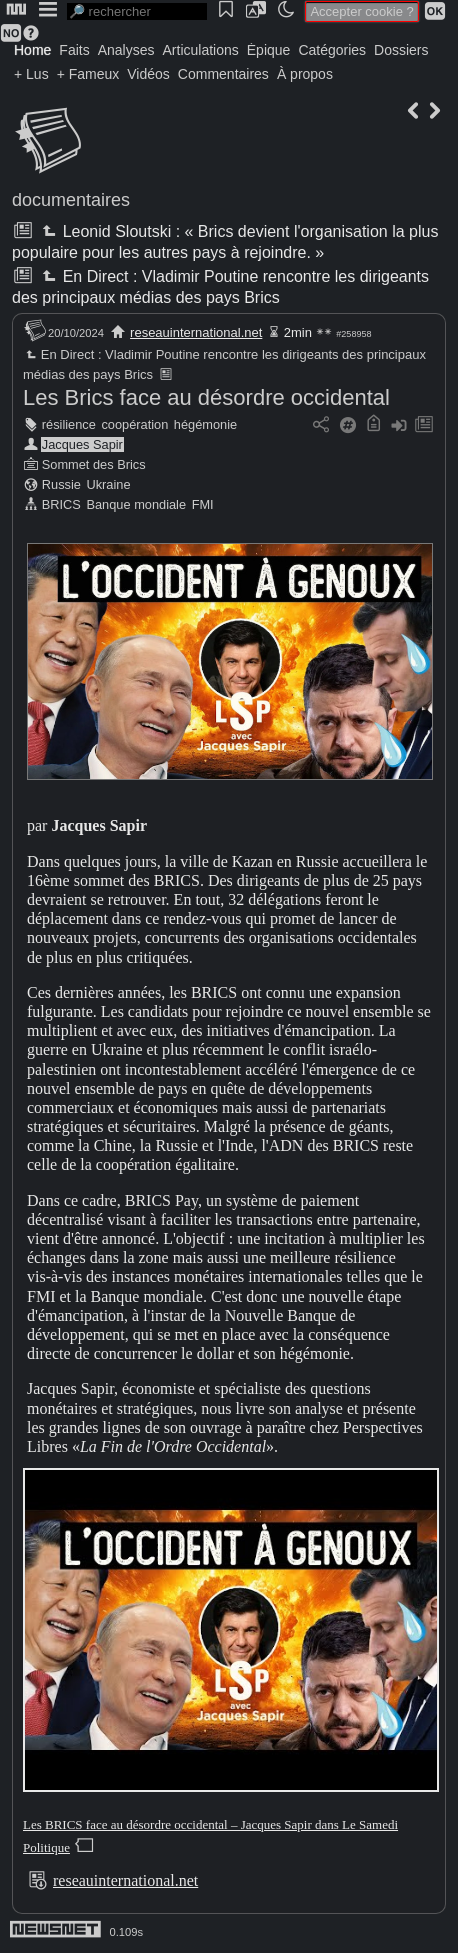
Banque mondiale (136, 504)
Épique (269, 50)
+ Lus (31, 74)
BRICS (61, 504)
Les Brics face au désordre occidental (206, 397)
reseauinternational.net (196, 332)
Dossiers (401, 50)
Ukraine (108, 484)
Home (32, 50)
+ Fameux (88, 74)
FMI (203, 504)
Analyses (126, 50)
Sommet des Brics (94, 464)
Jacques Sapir (82, 444)
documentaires (71, 200)
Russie (61, 484)
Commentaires (223, 74)
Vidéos (148, 74)
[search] (137, 11)
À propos (305, 74)
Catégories (332, 50)
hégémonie (205, 424)
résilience (69, 424)
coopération (134, 424)
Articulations (201, 50)
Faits (74, 50)
